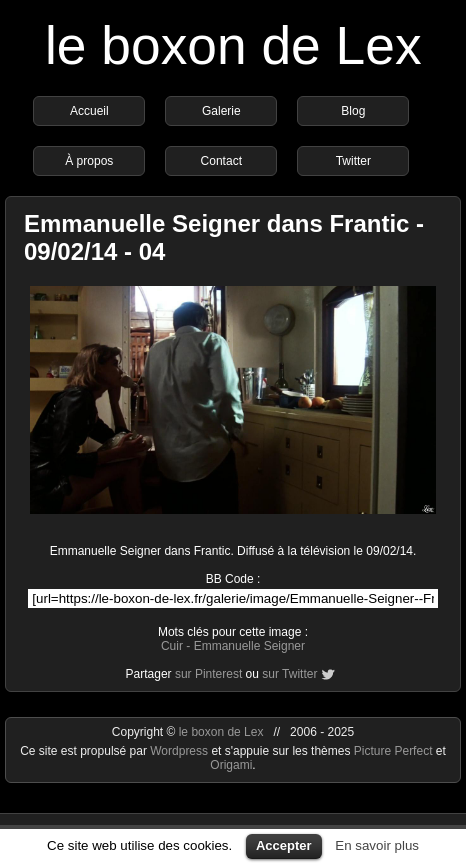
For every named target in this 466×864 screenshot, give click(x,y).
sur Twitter (289, 674)
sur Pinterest (208, 674)
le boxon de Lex (233, 45)
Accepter (284, 845)
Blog (353, 111)
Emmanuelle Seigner (249, 646)
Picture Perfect (393, 751)
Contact (221, 161)
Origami (231, 765)
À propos (89, 161)
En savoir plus (377, 845)
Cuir (172, 646)
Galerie (221, 111)
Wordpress (180, 751)
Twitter (353, 161)
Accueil (89, 111)
